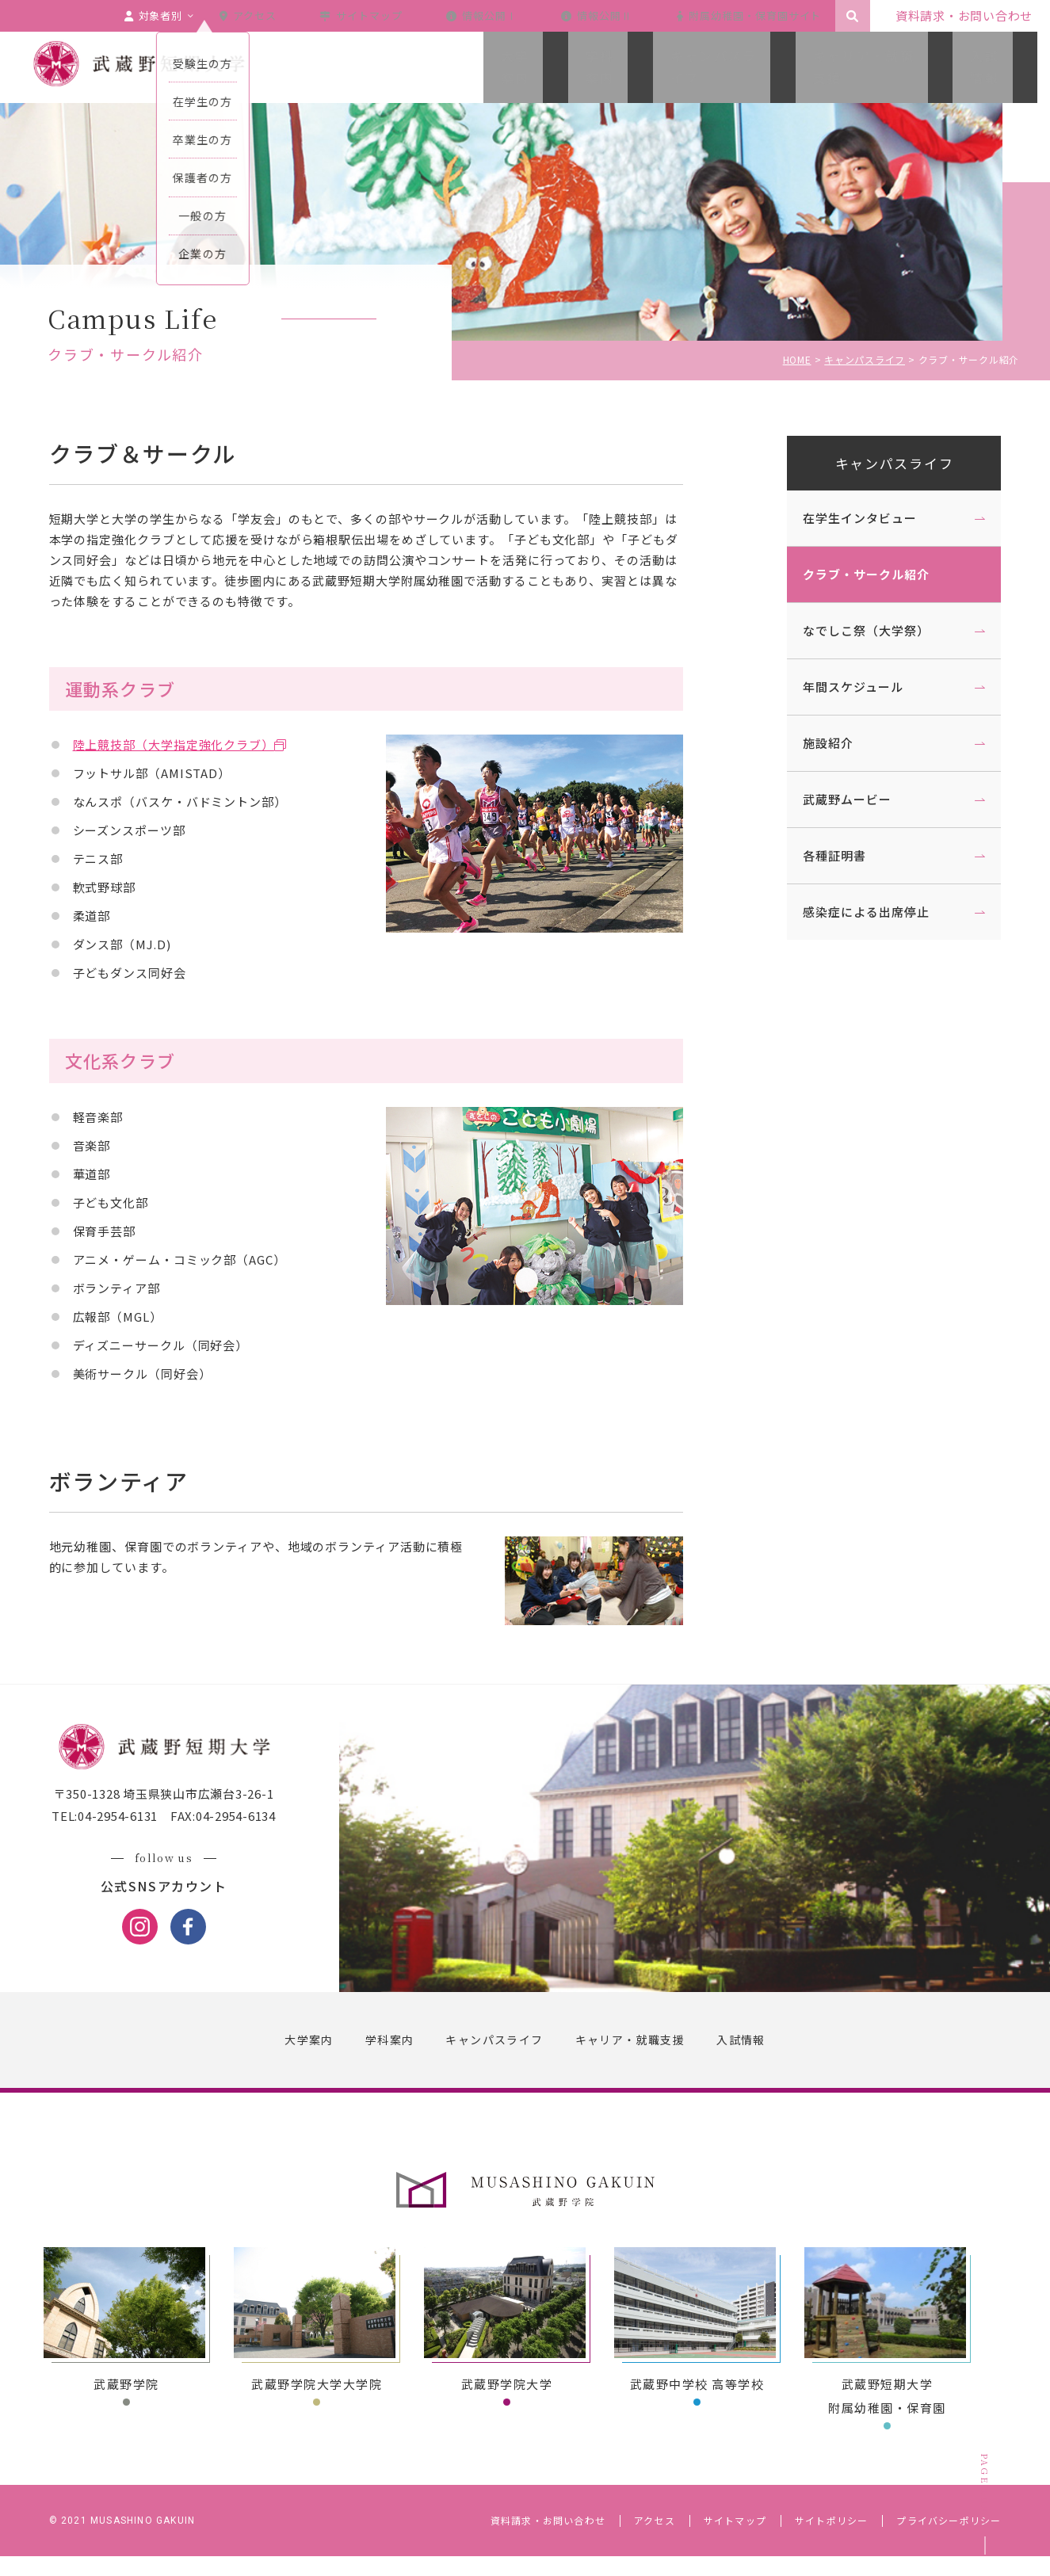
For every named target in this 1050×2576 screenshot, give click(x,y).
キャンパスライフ (878, 463)
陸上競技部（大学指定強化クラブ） (190, 744)
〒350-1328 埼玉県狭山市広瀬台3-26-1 (181, 1814)
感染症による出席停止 (850, 911)
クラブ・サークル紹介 (850, 574)
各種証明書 (818, 855)
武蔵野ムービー (831, 799)
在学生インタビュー (843, 517)
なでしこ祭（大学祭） (850, 630)
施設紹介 (812, 743)
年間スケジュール (837, 686)
